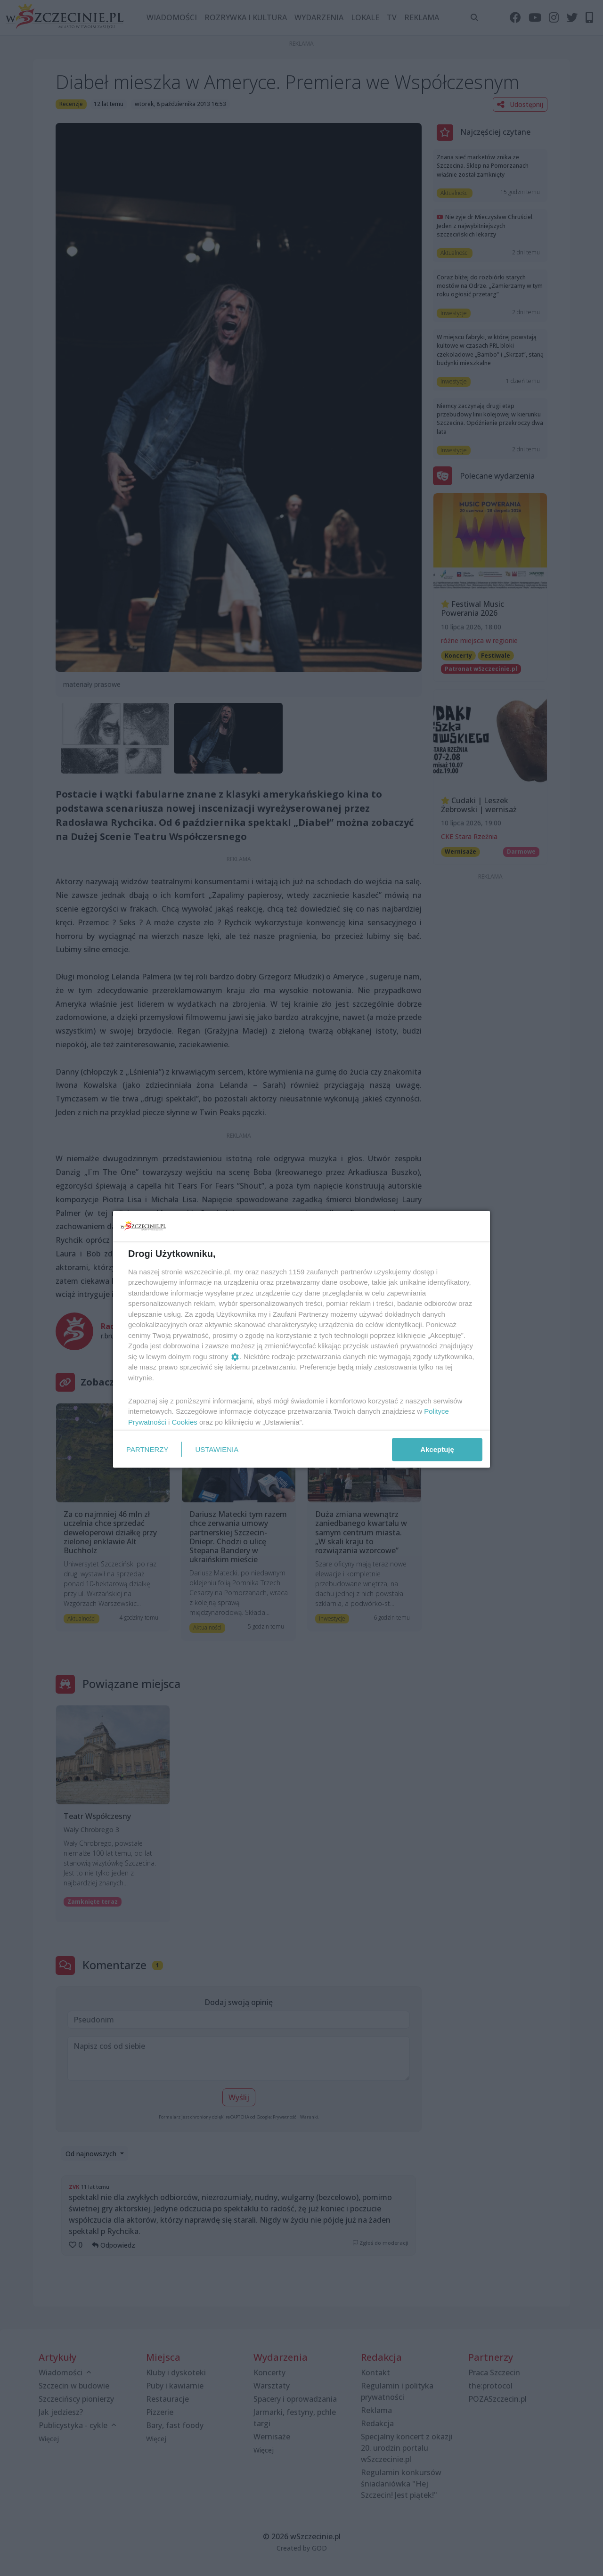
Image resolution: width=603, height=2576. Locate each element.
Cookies (184, 1422)
